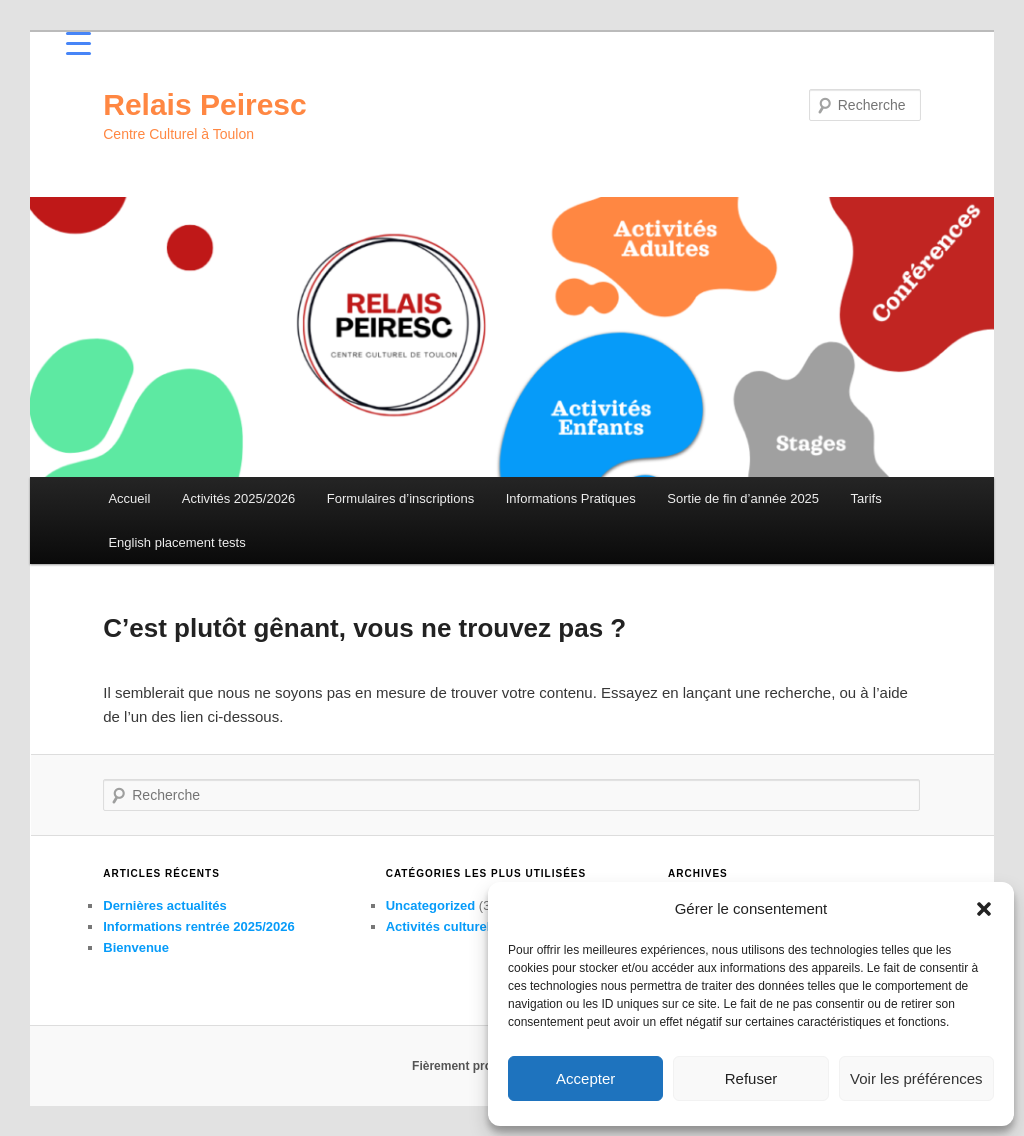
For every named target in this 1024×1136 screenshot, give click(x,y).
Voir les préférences (916, 1078)
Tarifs (866, 498)
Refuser (751, 1078)
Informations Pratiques (571, 498)
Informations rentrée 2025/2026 (198, 926)
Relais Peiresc (204, 104)
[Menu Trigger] (78, 42)
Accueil (129, 498)
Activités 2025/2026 (238, 498)
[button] (984, 909)
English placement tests (176, 542)
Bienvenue (136, 947)
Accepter (585, 1078)
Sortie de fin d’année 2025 (743, 498)
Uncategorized (431, 905)
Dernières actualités (165, 905)
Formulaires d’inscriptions (400, 498)
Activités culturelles (447, 926)
